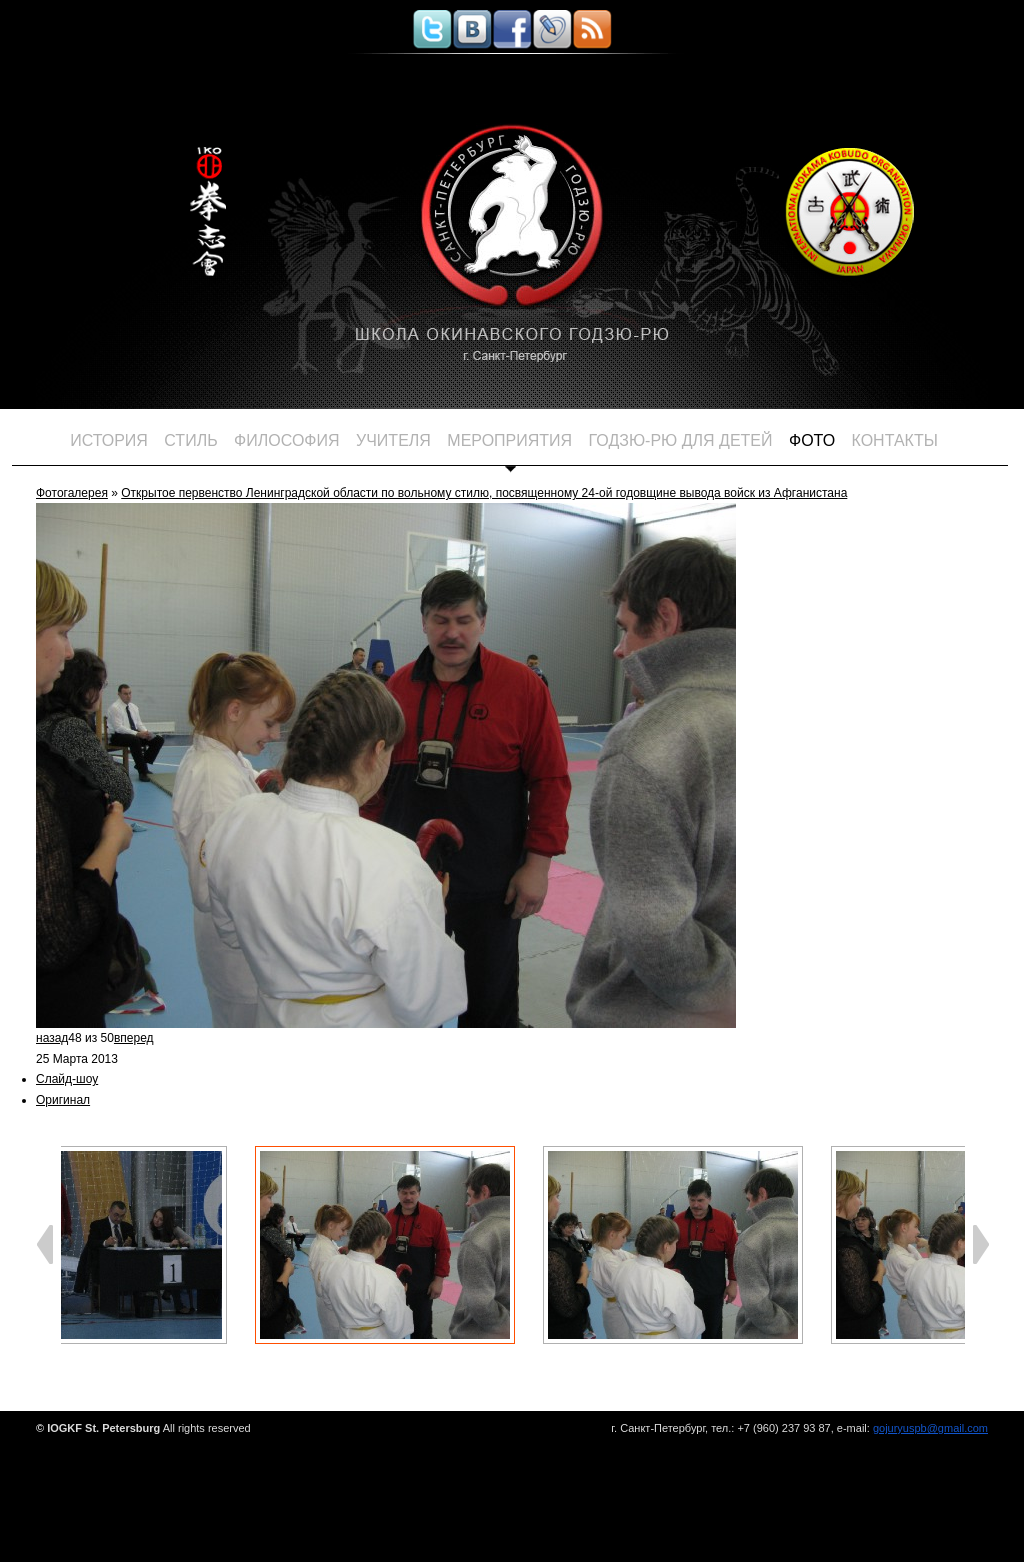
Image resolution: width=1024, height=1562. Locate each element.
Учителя (393, 440)
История (109, 440)
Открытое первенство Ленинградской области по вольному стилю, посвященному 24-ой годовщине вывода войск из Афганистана (484, 493)
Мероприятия (509, 440)
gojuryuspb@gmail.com (930, 1428)
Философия (286, 440)
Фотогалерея (72, 493)
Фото (812, 440)
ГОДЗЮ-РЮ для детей (681, 440)
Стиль (190, 440)
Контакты (895, 440)
